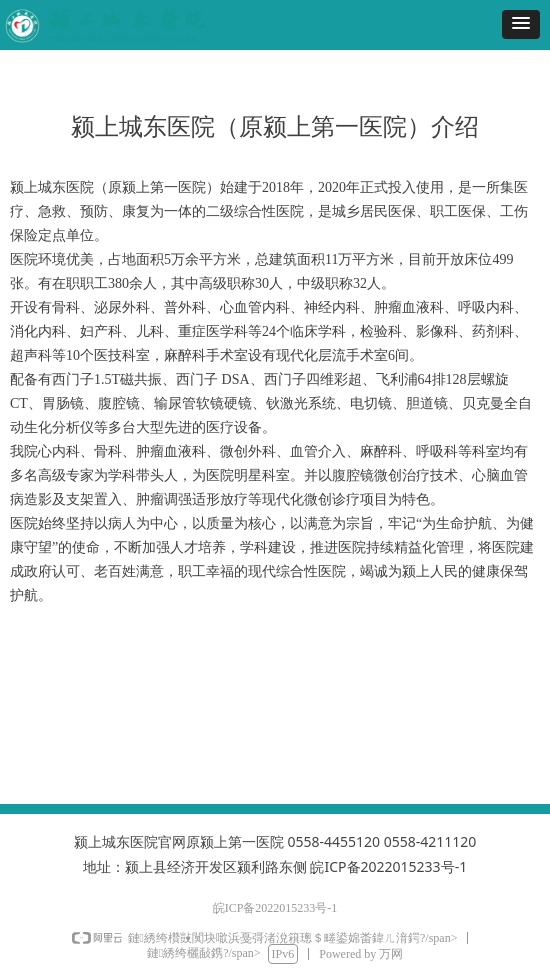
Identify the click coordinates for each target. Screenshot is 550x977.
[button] (521, 24)
